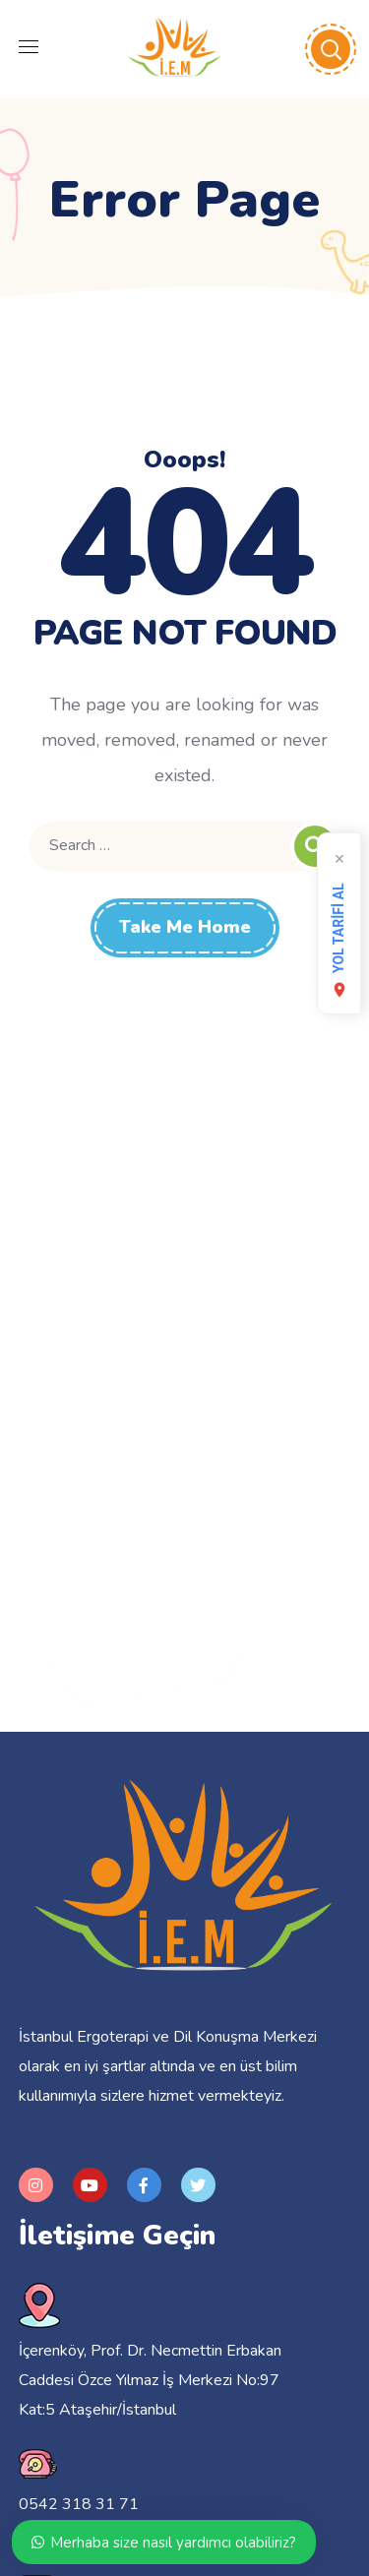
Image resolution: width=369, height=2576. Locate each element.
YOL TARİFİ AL (339, 941)
